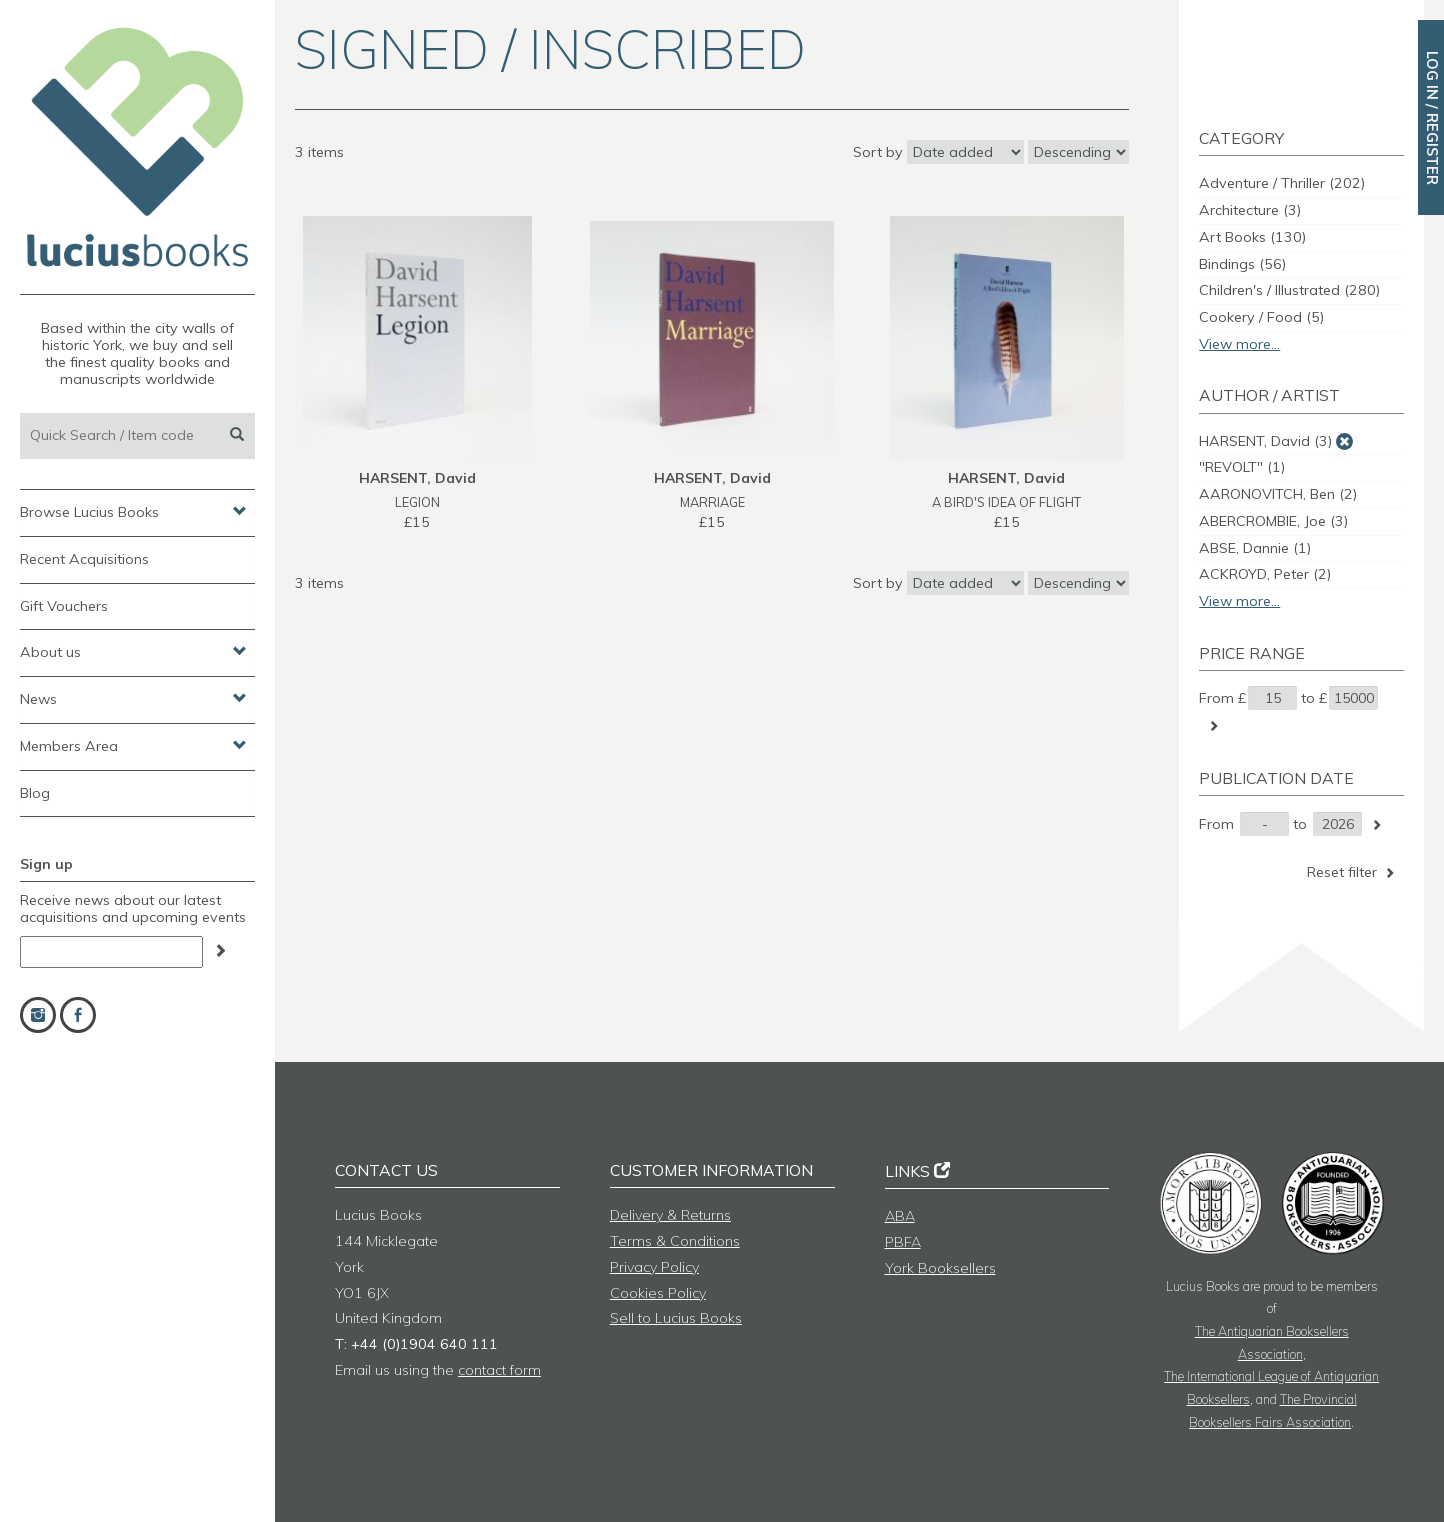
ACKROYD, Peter (1265, 574)
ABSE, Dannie (1255, 548)
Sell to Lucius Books (676, 1318)
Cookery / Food (1261, 317)
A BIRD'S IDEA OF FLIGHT (1006, 502)
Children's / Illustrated (1289, 290)
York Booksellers (940, 1268)
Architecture (1250, 210)
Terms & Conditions (675, 1241)
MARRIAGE (712, 502)
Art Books (1252, 237)
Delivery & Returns (670, 1215)
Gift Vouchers (64, 606)
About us (133, 651)
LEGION (417, 502)
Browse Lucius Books (133, 511)
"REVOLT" (1242, 467)
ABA (900, 1216)
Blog (35, 793)
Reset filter (1352, 872)
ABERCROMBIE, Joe (1273, 521)
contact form (499, 1370)
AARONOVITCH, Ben (1278, 494)
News (133, 698)
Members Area (133, 745)
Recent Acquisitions (84, 559)
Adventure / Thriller (1282, 183)
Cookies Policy (658, 1293)
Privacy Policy (654, 1267)
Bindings (1242, 264)
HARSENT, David (1265, 441)
